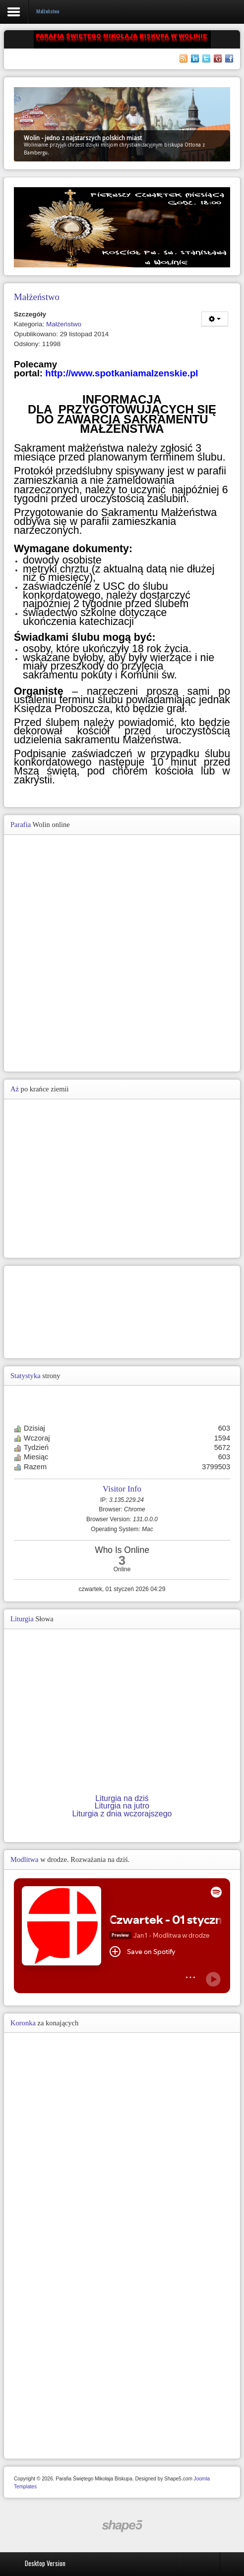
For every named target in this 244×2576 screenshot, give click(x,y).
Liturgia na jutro (122, 1806)
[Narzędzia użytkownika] (214, 318)
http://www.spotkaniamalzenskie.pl (121, 373)
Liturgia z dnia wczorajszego (122, 1813)
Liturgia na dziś (122, 1798)
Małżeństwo (63, 324)
